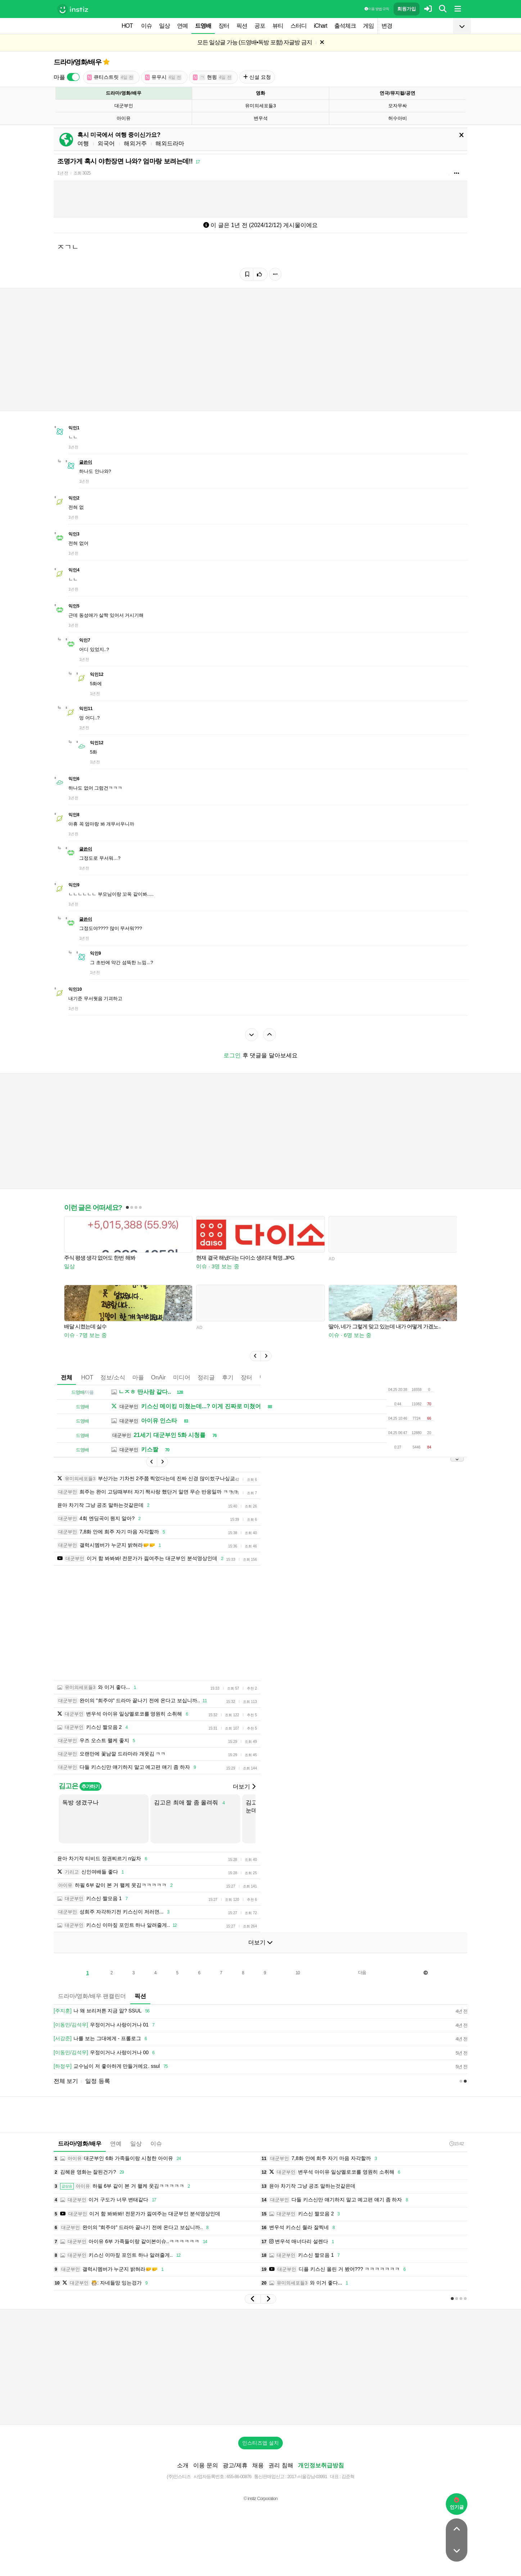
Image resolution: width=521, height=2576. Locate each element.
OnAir (158, 1377)
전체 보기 (66, 2081)
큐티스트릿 (110, 77)
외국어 (106, 143)
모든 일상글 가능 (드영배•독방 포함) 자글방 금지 (254, 42)
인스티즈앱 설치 (260, 2443)
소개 (183, 2465)
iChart (320, 26)
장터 (223, 26)
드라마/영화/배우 (77, 62)
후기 (228, 1377)
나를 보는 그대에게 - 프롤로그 (101, 2038)
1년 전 (62, 173)
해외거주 (135, 143)
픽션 (241, 26)
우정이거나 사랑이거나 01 (105, 2025)
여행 (83, 143)
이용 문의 (205, 2465)
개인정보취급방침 (321, 2465)
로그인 (232, 1055)
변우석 (261, 118)
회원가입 (406, 9)
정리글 (206, 1377)
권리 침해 (280, 2465)
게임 (368, 26)
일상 (164, 26)
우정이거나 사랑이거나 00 (105, 2052)
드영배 (203, 26)
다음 (362, 1972)
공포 (259, 26)
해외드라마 (169, 143)
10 (298, 1972)
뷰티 (277, 26)
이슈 (146, 26)
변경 (386, 26)
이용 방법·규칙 (376, 9)
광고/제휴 (235, 2465)
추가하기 (90, 1786)
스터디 (298, 26)
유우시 (163, 77)
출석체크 (345, 26)
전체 (66, 1377)
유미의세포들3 (260, 105)
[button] (255, 1356)
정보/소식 (112, 1377)
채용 (258, 2465)
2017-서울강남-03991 (307, 2476)
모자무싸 (397, 105)
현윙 (212, 77)
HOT (127, 26)
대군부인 (123, 105)
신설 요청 (257, 77)
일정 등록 (97, 2081)
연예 (182, 26)
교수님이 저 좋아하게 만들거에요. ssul (112, 2066)
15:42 (456, 2143)
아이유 (124, 118)
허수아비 (397, 118)
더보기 (244, 1787)
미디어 (181, 1377)
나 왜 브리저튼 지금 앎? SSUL (103, 2011)
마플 (138, 1377)
